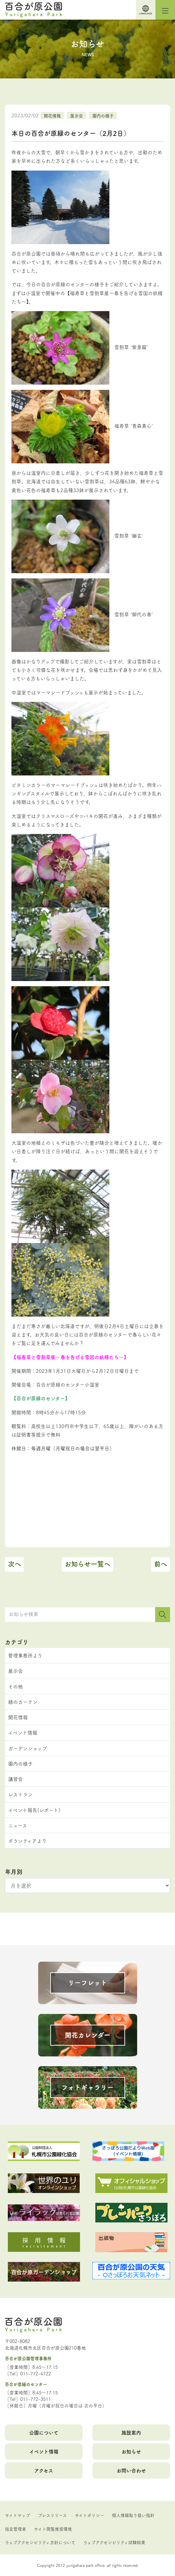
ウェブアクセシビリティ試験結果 (114, 2542)
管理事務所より (25, 1655)
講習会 (15, 1778)
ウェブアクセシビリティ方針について (40, 2542)
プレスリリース (52, 2515)
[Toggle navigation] (165, 10)
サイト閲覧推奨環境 (53, 2529)
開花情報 (52, 115)
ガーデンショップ (27, 1748)
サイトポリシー (89, 2515)
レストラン (20, 1794)
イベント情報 (22, 1732)
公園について (43, 2432)
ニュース (17, 1825)
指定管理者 (15, 2529)
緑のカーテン (23, 1701)
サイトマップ (17, 2515)
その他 (15, 1686)
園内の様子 (103, 115)
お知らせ (131, 2451)
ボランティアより (27, 1840)
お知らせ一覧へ (87, 1564)
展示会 (76, 115)
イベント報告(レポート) (34, 1809)
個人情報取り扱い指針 (133, 2515)
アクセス (43, 2470)
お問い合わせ (131, 2470)
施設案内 (131, 2432)
